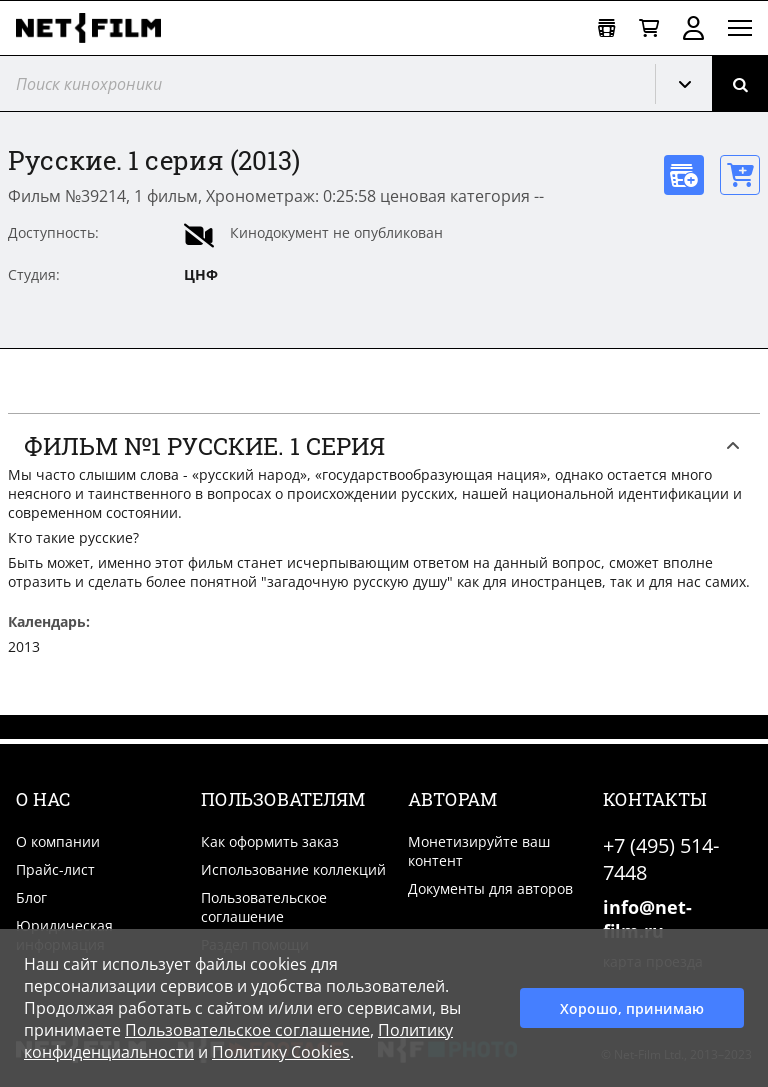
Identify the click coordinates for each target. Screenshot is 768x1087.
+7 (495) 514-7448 (661, 859)
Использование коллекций (293, 869)
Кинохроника (692, 84)
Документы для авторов (490, 888)
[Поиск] (740, 83)
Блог (31, 897)
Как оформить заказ (270, 841)
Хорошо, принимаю (632, 1008)
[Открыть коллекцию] (606, 28)
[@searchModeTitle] (320, 83)
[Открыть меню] (740, 28)
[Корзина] (649, 28)
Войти (693, 28)
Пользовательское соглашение (264, 907)
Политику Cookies (281, 1052)
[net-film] (96, 28)
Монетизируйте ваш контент (479, 851)
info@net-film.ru (647, 919)
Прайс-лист (55, 869)
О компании (58, 841)
